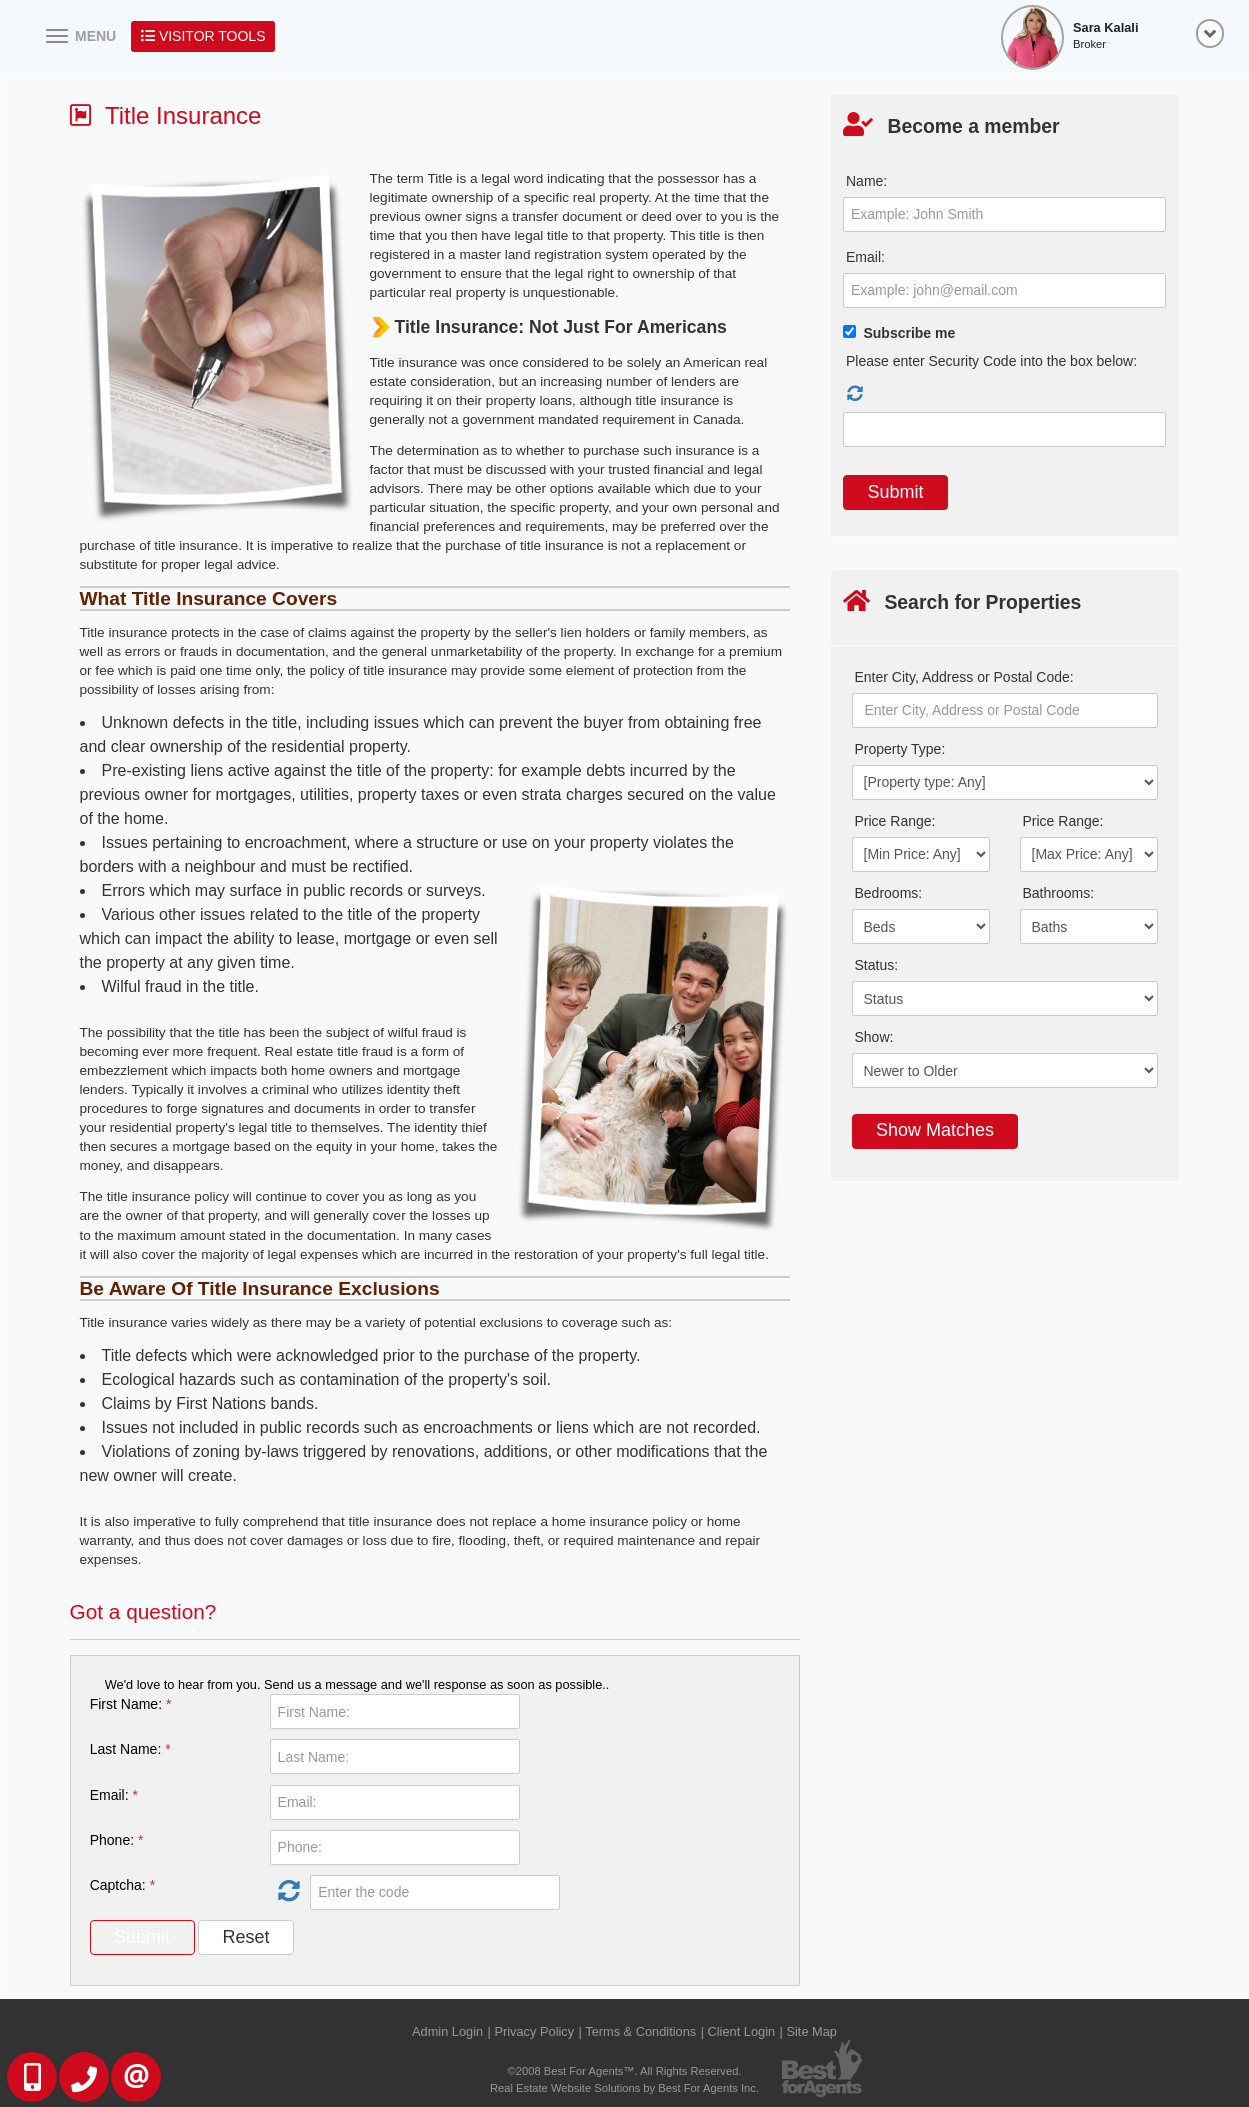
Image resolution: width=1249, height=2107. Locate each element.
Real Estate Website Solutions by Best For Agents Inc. (624, 2088)
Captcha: (122, 1885)
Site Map (811, 2031)
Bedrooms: (889, 893)
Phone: (117, 1840)
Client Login (742, 2031)
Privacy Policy (534, 2031)
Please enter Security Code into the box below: (991, 361)
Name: (866, 181)
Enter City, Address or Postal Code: (964, 677)
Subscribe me (909, 333)
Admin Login (447, 2031)
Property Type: (900, 749)
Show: (874, 1037)
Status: (877, 965)
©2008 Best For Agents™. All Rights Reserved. (625, 2071)
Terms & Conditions (640, 2031)
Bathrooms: (1059, 893)
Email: (114, 1795)
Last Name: (130, 1749)
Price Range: (895, 821)
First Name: (131, 1704)
